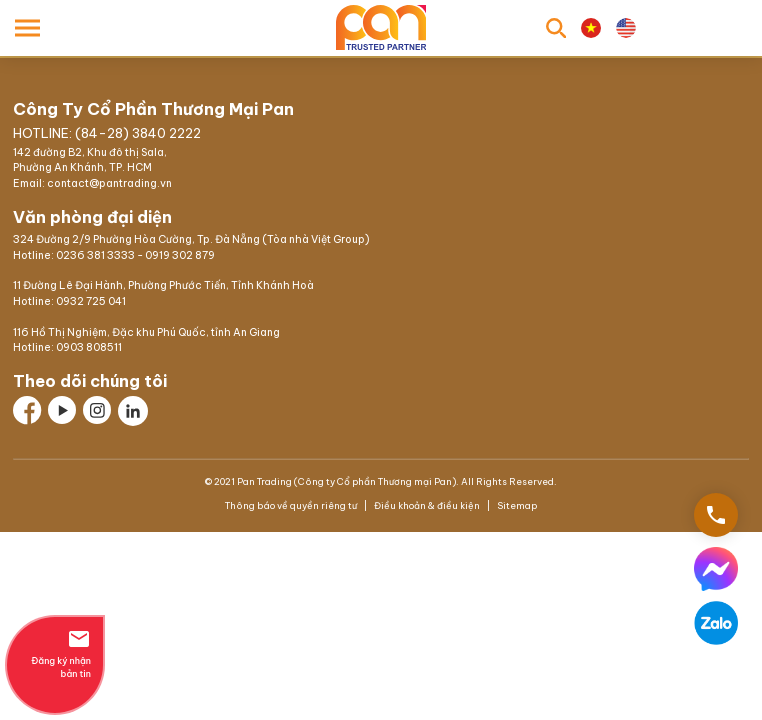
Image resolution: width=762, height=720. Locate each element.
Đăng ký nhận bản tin (55, 653)
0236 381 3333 (95, 255)
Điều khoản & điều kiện (427, 505)
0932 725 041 (91, 301)
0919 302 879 (180, 255)
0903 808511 (89, 347)
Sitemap (516, 505)
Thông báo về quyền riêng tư (292, 505)
